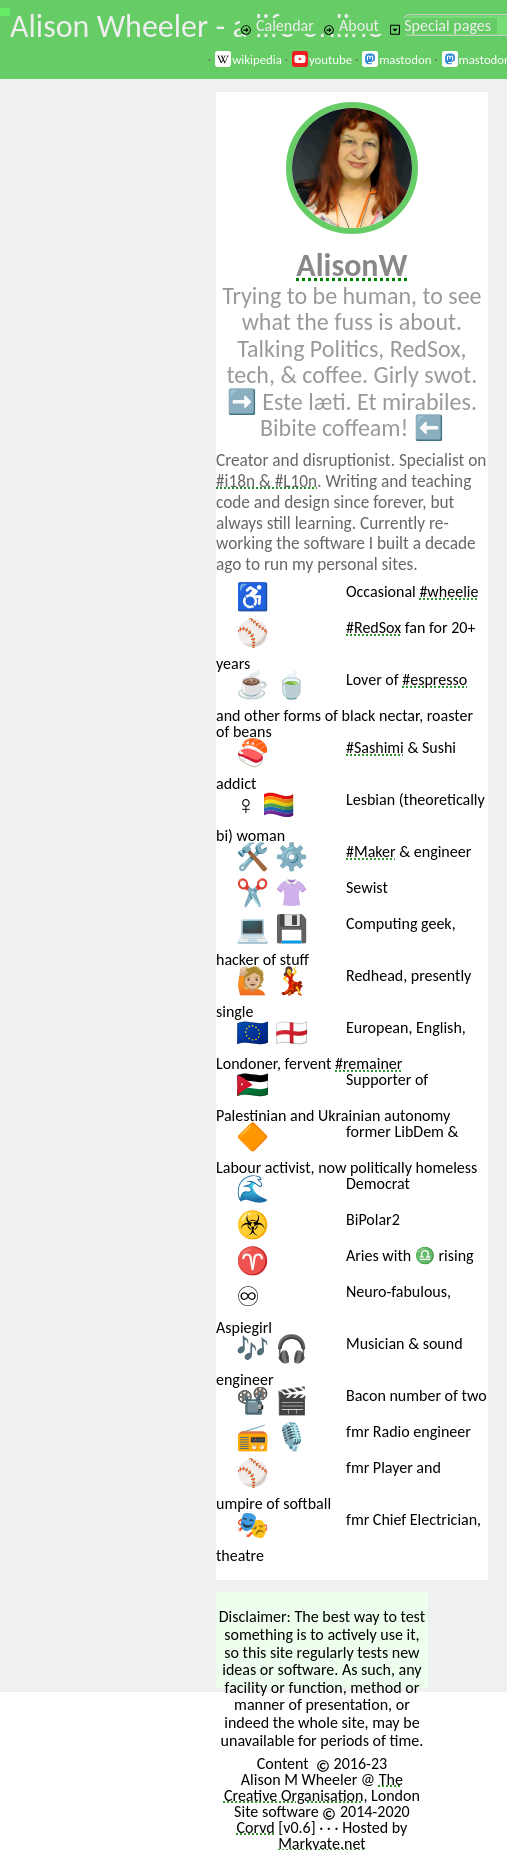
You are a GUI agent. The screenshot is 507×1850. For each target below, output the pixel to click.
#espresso (434, 679)
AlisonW (351, 265)
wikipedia (248, 59)
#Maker (371, 851)
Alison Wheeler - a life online (196, 26)
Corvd (255, 1827)
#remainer (368, 1063)
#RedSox (373, 627)
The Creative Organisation (313, 1787)
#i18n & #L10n (266, 481)
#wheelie (448, 591)
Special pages (440, 25)
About (350, 25)
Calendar (277, 25)
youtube (321, 59)
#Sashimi (375, 747)
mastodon (396, 59)
